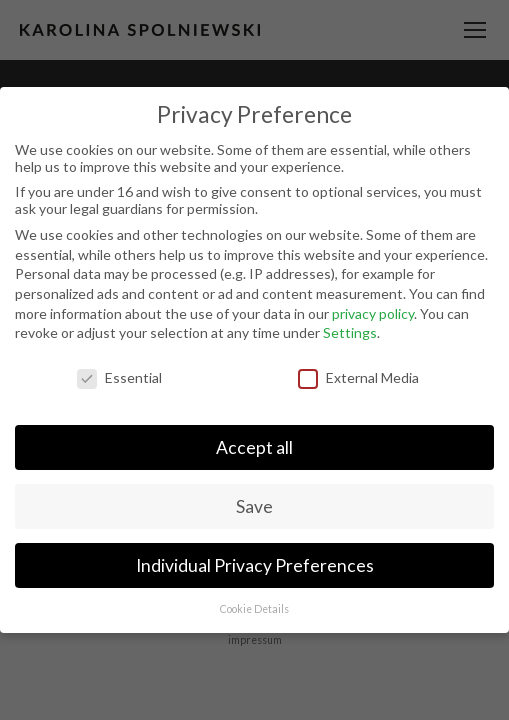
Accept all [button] (254, 447)
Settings (350, 332)
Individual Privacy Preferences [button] (255, 565)
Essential (119, 377)
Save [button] (254, 506)
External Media (358, 377)
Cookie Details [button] (254, 609)
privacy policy (373, 313)
